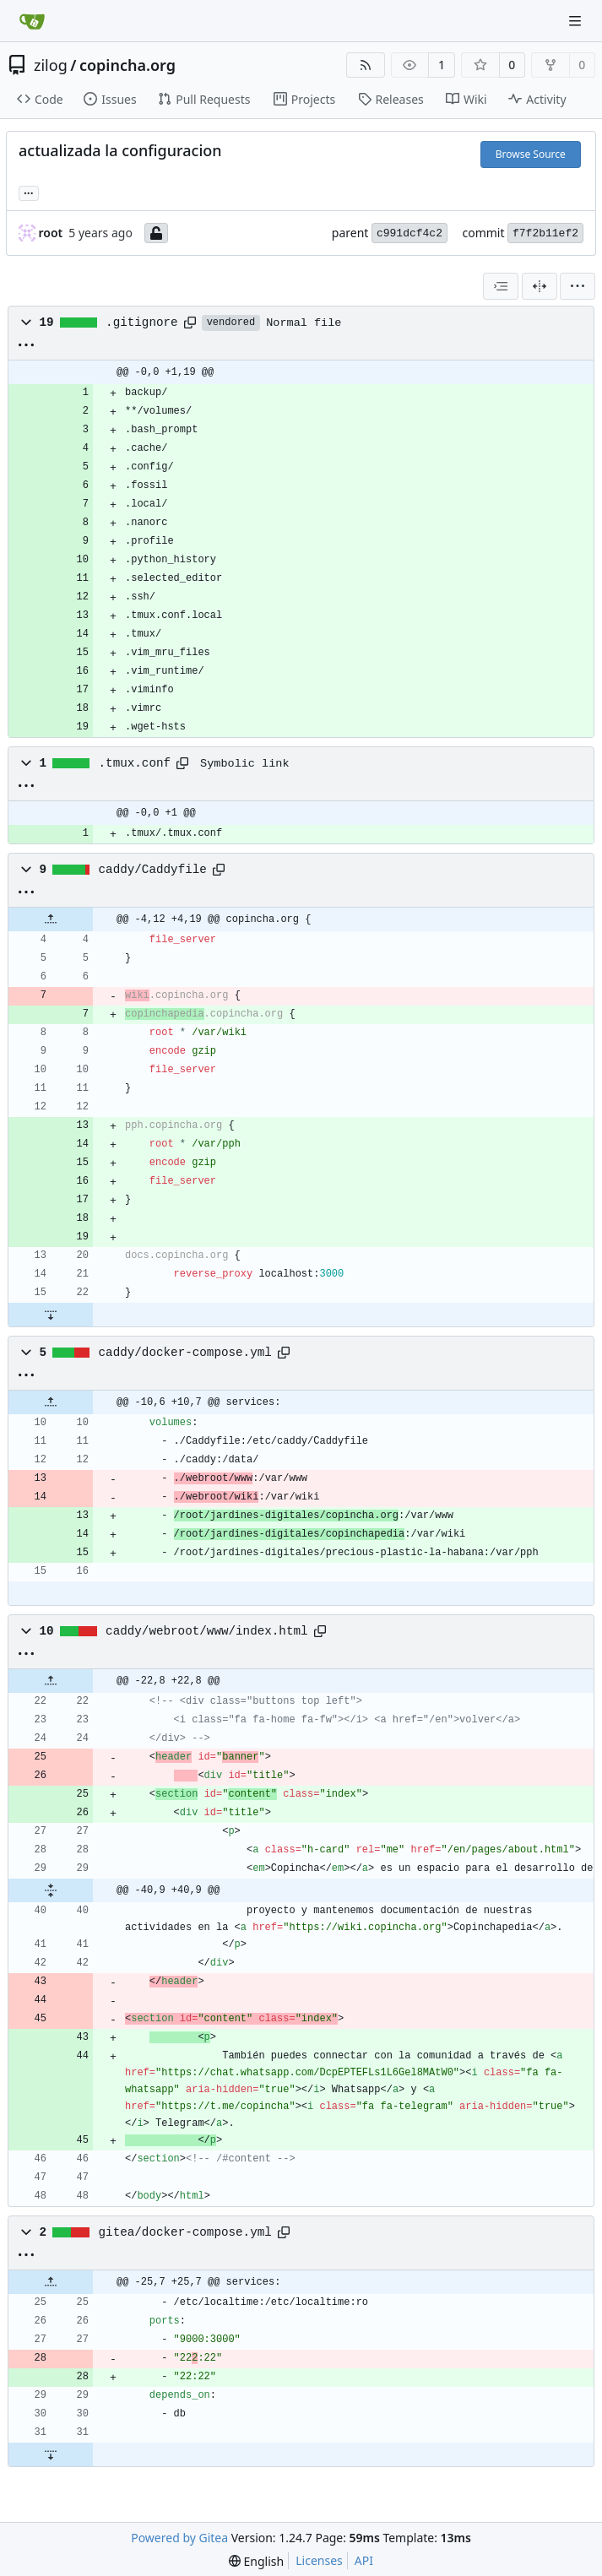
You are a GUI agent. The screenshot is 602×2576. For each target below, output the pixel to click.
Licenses (319, 2560)
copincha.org (127, 65)
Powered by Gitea (179, 2538)
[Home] (32, 21)
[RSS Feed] (365, 65)
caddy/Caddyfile (153, 869)
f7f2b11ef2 (545, 233)
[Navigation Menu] (577, 21)
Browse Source (531, 154)
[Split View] (539, 286)
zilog (51, 65)
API (364, 2560)
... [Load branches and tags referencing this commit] (29, 192)
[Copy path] (190, 322)
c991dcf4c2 (409, 233)
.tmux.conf (135, 763)
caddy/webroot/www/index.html (206, 1631)
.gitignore (142, 322)
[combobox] (500, 286)
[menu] (577, 286)
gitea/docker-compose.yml (185, 2232)
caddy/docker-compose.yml (185, 1352)
